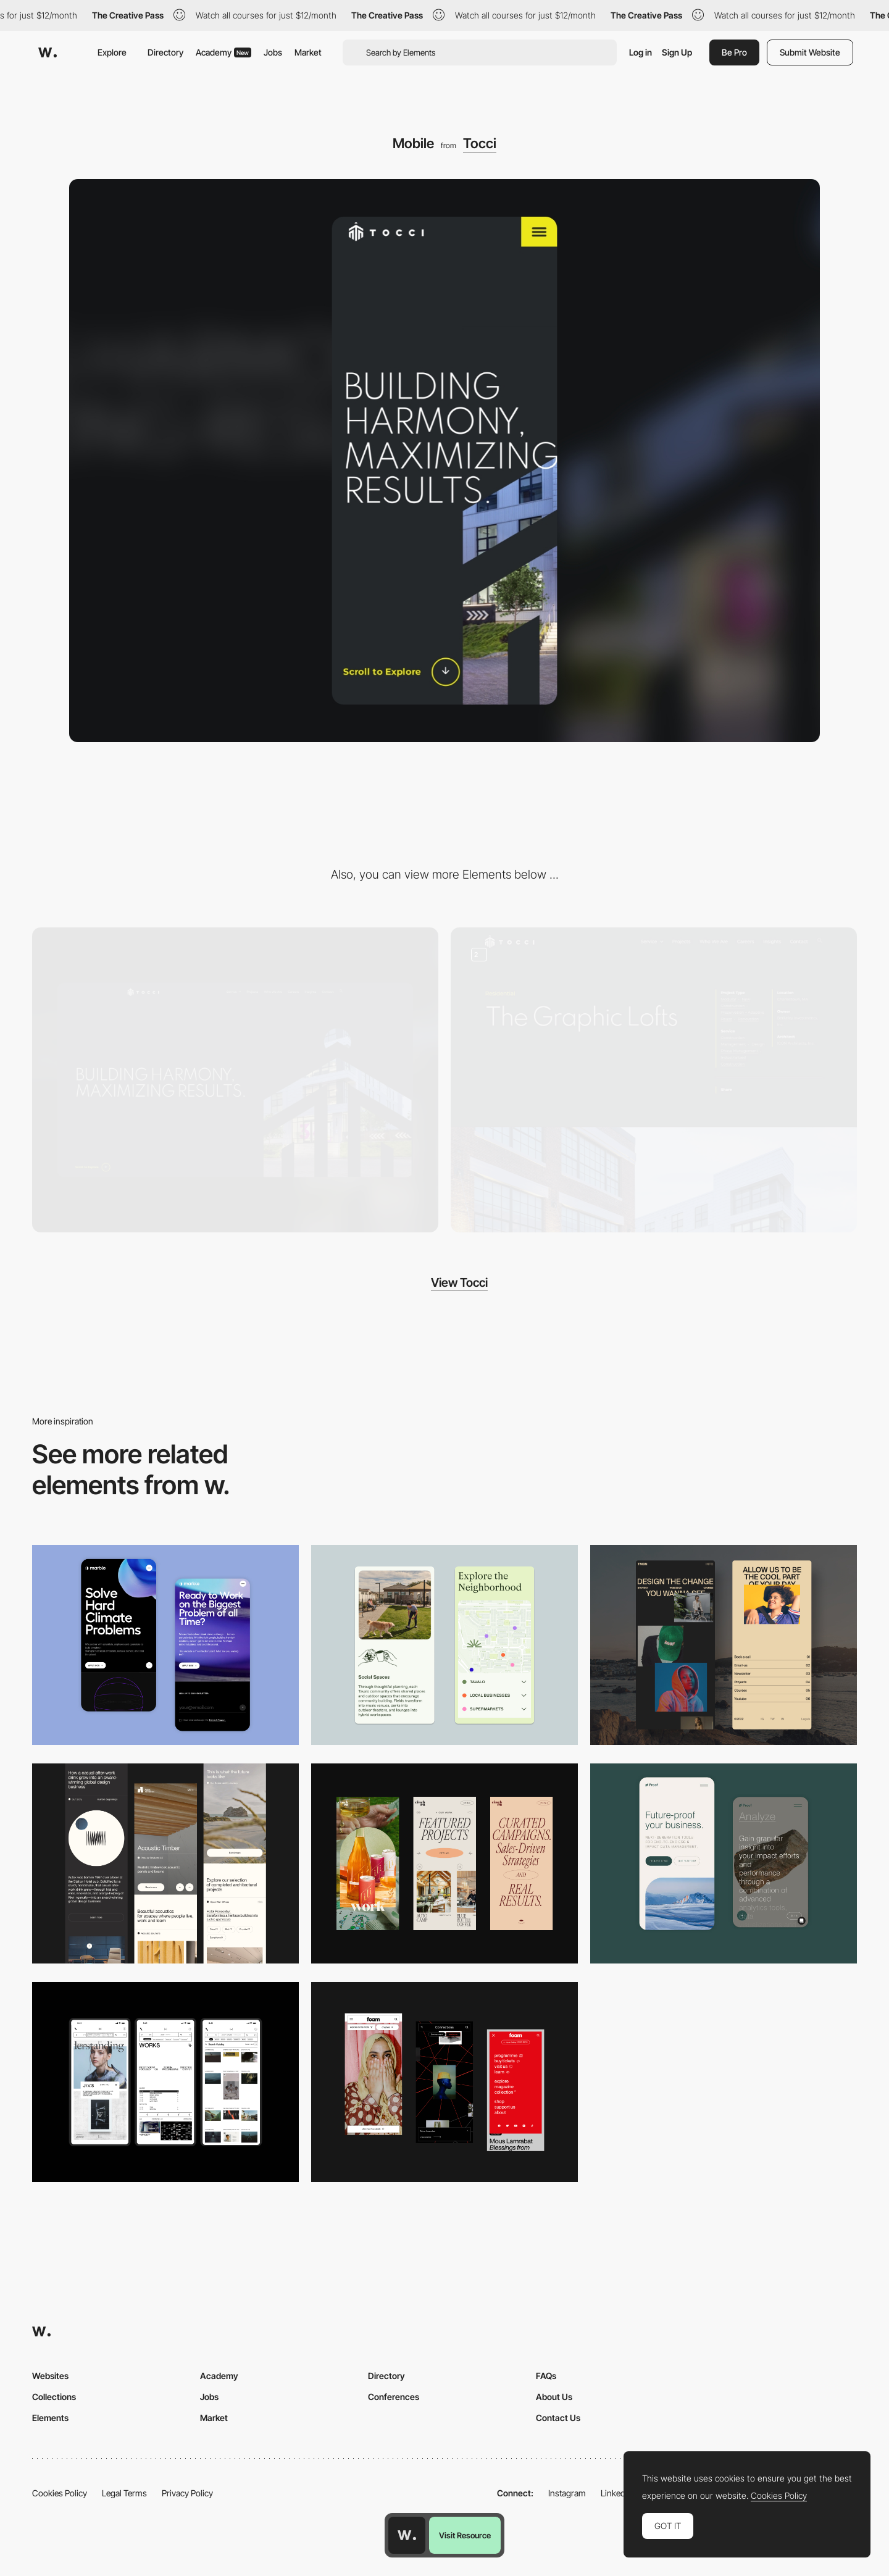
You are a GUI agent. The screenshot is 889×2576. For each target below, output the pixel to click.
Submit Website (810, 52)
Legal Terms (124, 2493)
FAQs (546, 2375)
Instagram (567, 2493)
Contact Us (558, 2417)
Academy (223, 52)
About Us (554, 2396)
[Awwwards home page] (406, 2535)
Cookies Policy (59, 2493)
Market (308, 52)
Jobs (273, 52)
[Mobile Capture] (165, 1645)
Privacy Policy (187, 2493)
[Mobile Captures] (723, 1863)
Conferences (393, 2396)
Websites (50, 2375)
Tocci (479, 143)
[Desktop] (235, 1079)
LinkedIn (616, 2493)
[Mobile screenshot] (723, 1645)
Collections (54, 2396)
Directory (165, 52)
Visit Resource (465, 2535)
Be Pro (734, 52)
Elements (50, 2417)
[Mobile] (165, 1863)
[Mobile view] (444, 2082)
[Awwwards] (47, 52)
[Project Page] (654, 1079)
